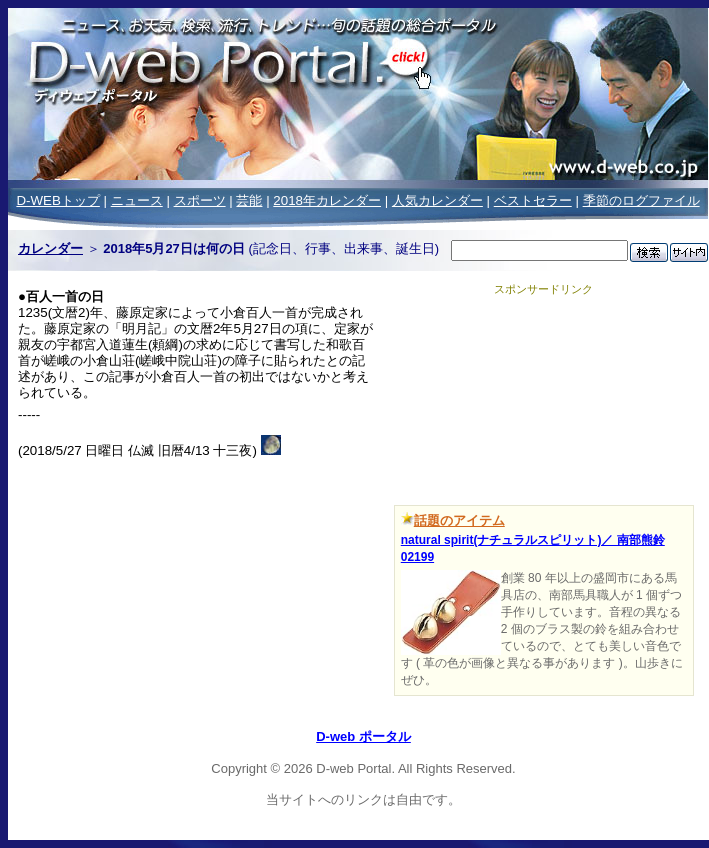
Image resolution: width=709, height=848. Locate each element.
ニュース (137, 200)
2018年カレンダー (327, 200)
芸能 (249, 200)
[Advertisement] (543, 397)
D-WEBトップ (57, 200)
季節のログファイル (641, 200)
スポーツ (200, 200)
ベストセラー (533, 200)
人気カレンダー (437, 200)
